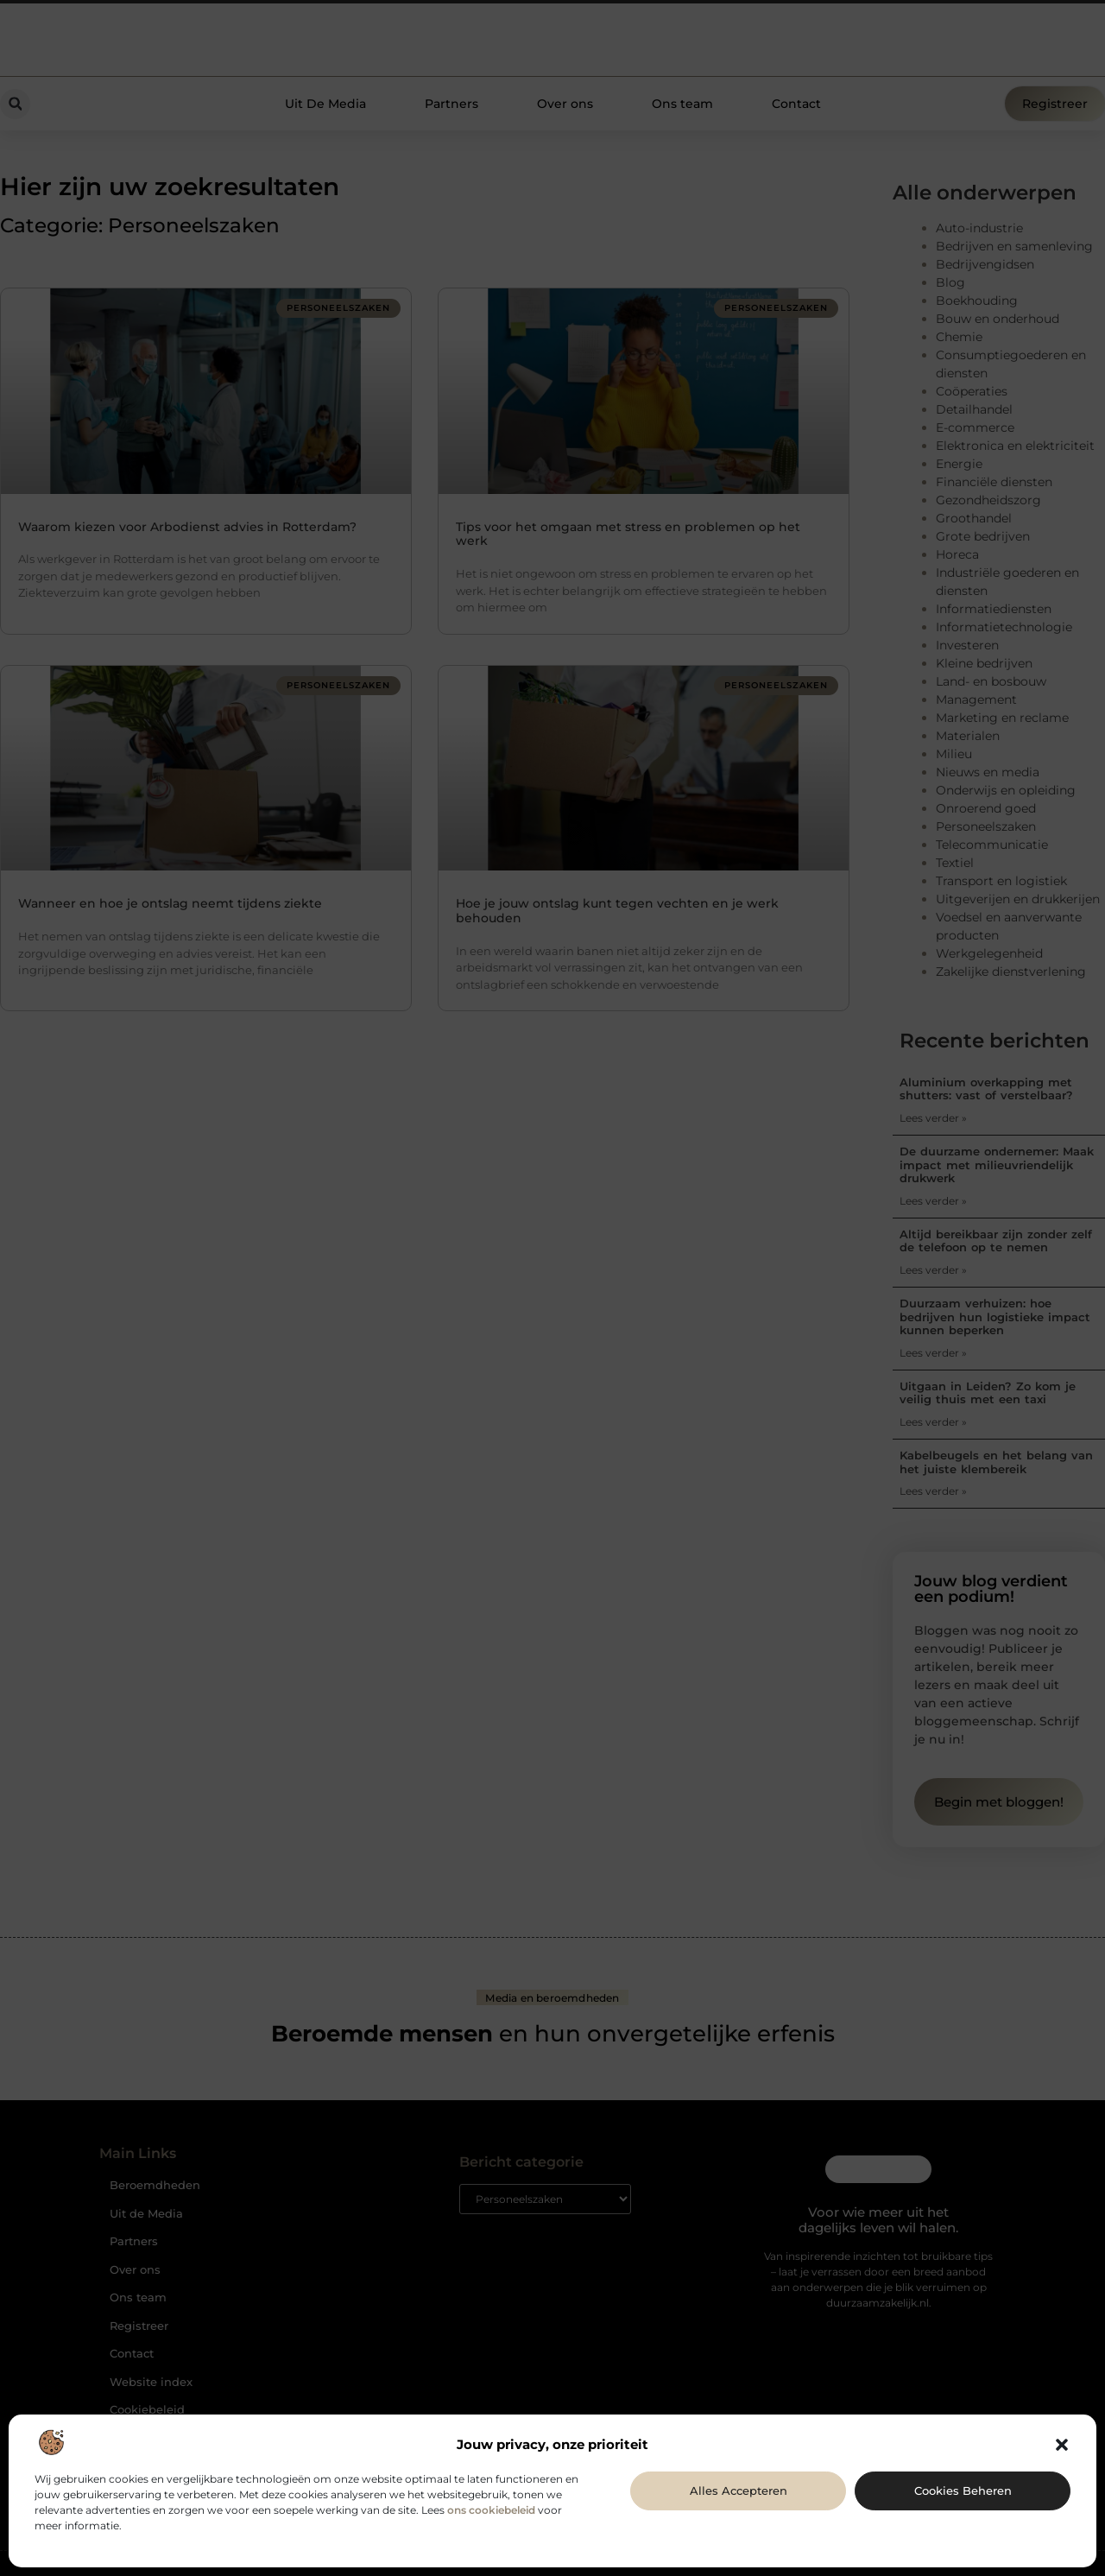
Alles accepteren (738, 2490)
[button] (1061, 2444)
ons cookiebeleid (491, 2509)
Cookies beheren (963, 2490)
